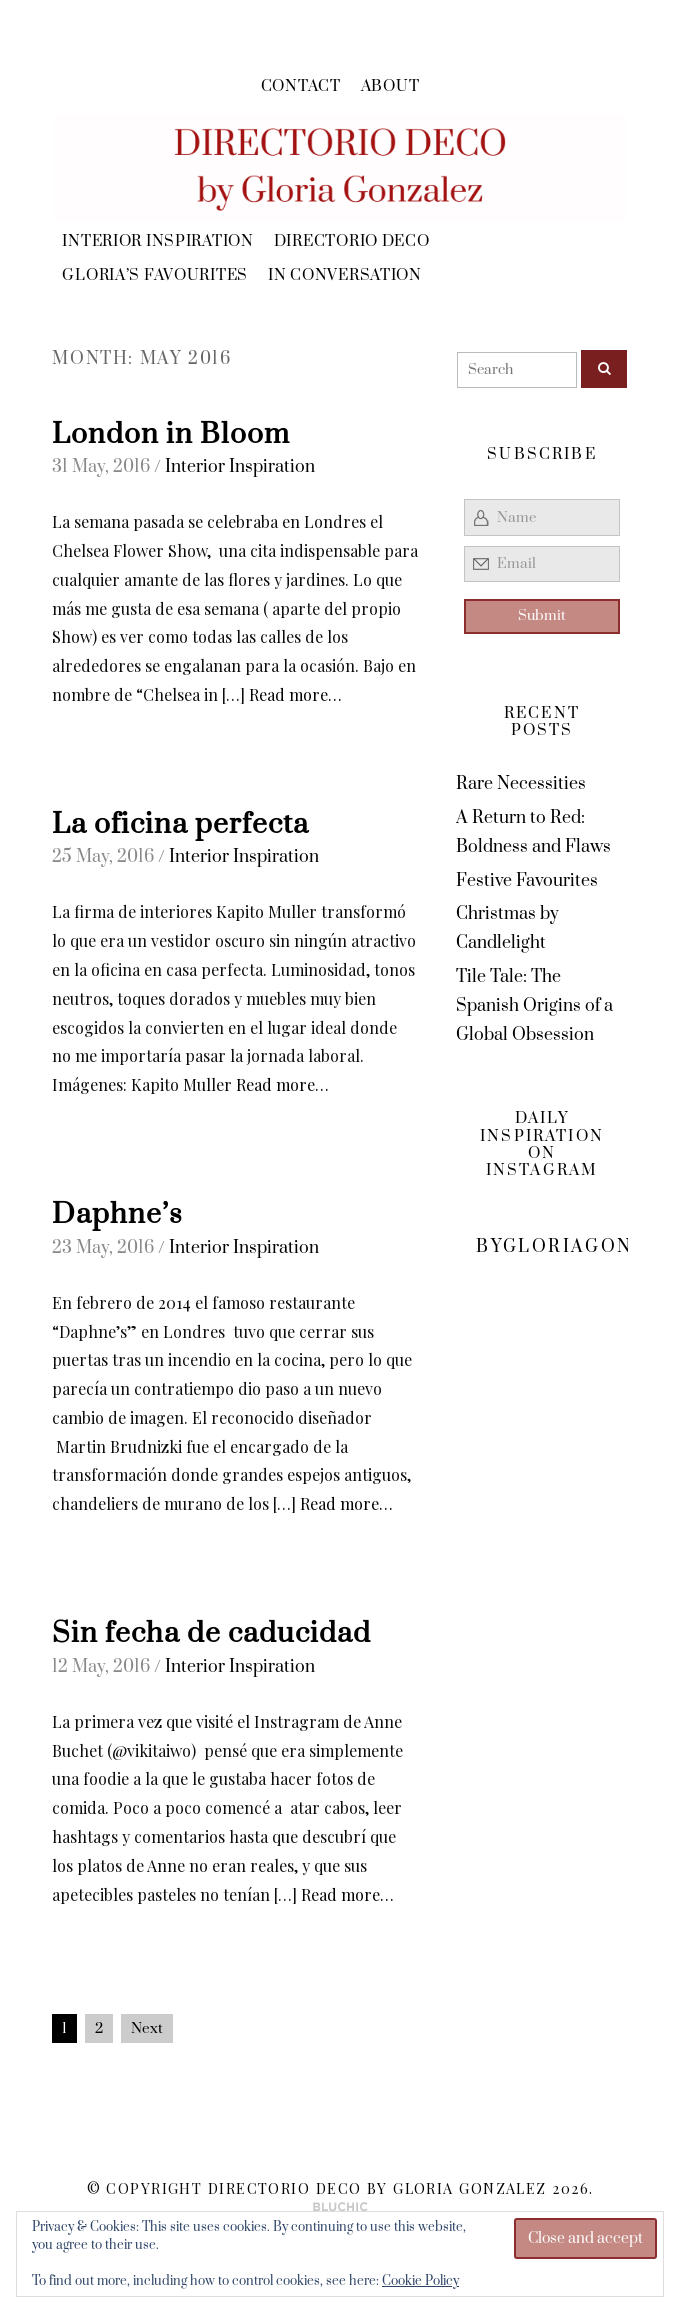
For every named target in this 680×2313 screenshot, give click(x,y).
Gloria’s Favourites (155, 275)
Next (147, 2028)
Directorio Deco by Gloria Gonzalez (377, 2188)
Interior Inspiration (157, 241)
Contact (301, 86)
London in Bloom (171, 435)
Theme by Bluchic (340, 2207)
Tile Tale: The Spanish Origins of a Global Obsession (534, 1006)
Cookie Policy (420, 2281)
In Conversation (345, 275)
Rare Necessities (521, 784)
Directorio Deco (352, 241)
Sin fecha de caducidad (211, 1634)
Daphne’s (117, 1215)
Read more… (295, 694)
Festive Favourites (527, 881)
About (390, 86)
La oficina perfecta (180, 825)
